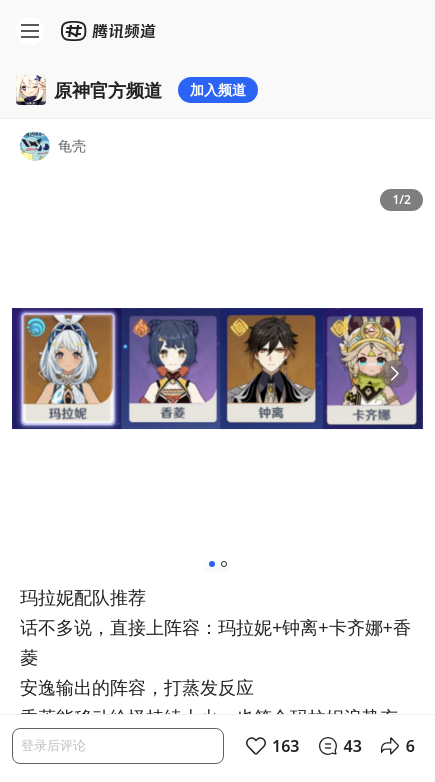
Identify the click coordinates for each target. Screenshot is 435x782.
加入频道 (218, 89)
